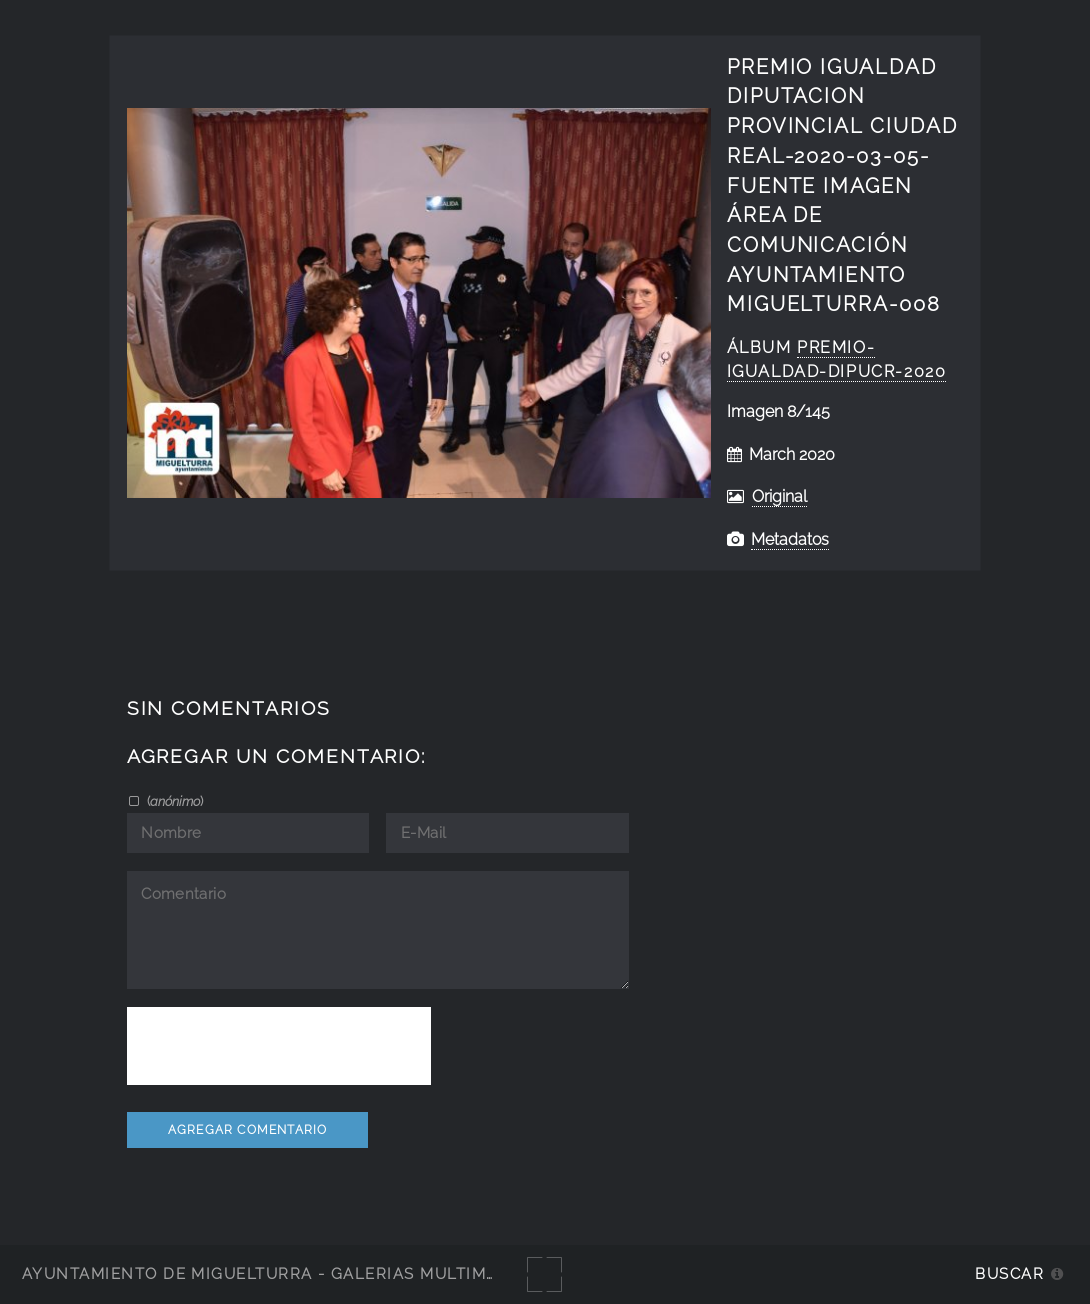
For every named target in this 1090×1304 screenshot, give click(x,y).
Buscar (1009, 1273)
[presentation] (279, 1046)
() (173, 801)
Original (779, 496)
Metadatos (790, 539)
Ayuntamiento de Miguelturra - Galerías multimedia (274, 1273)
